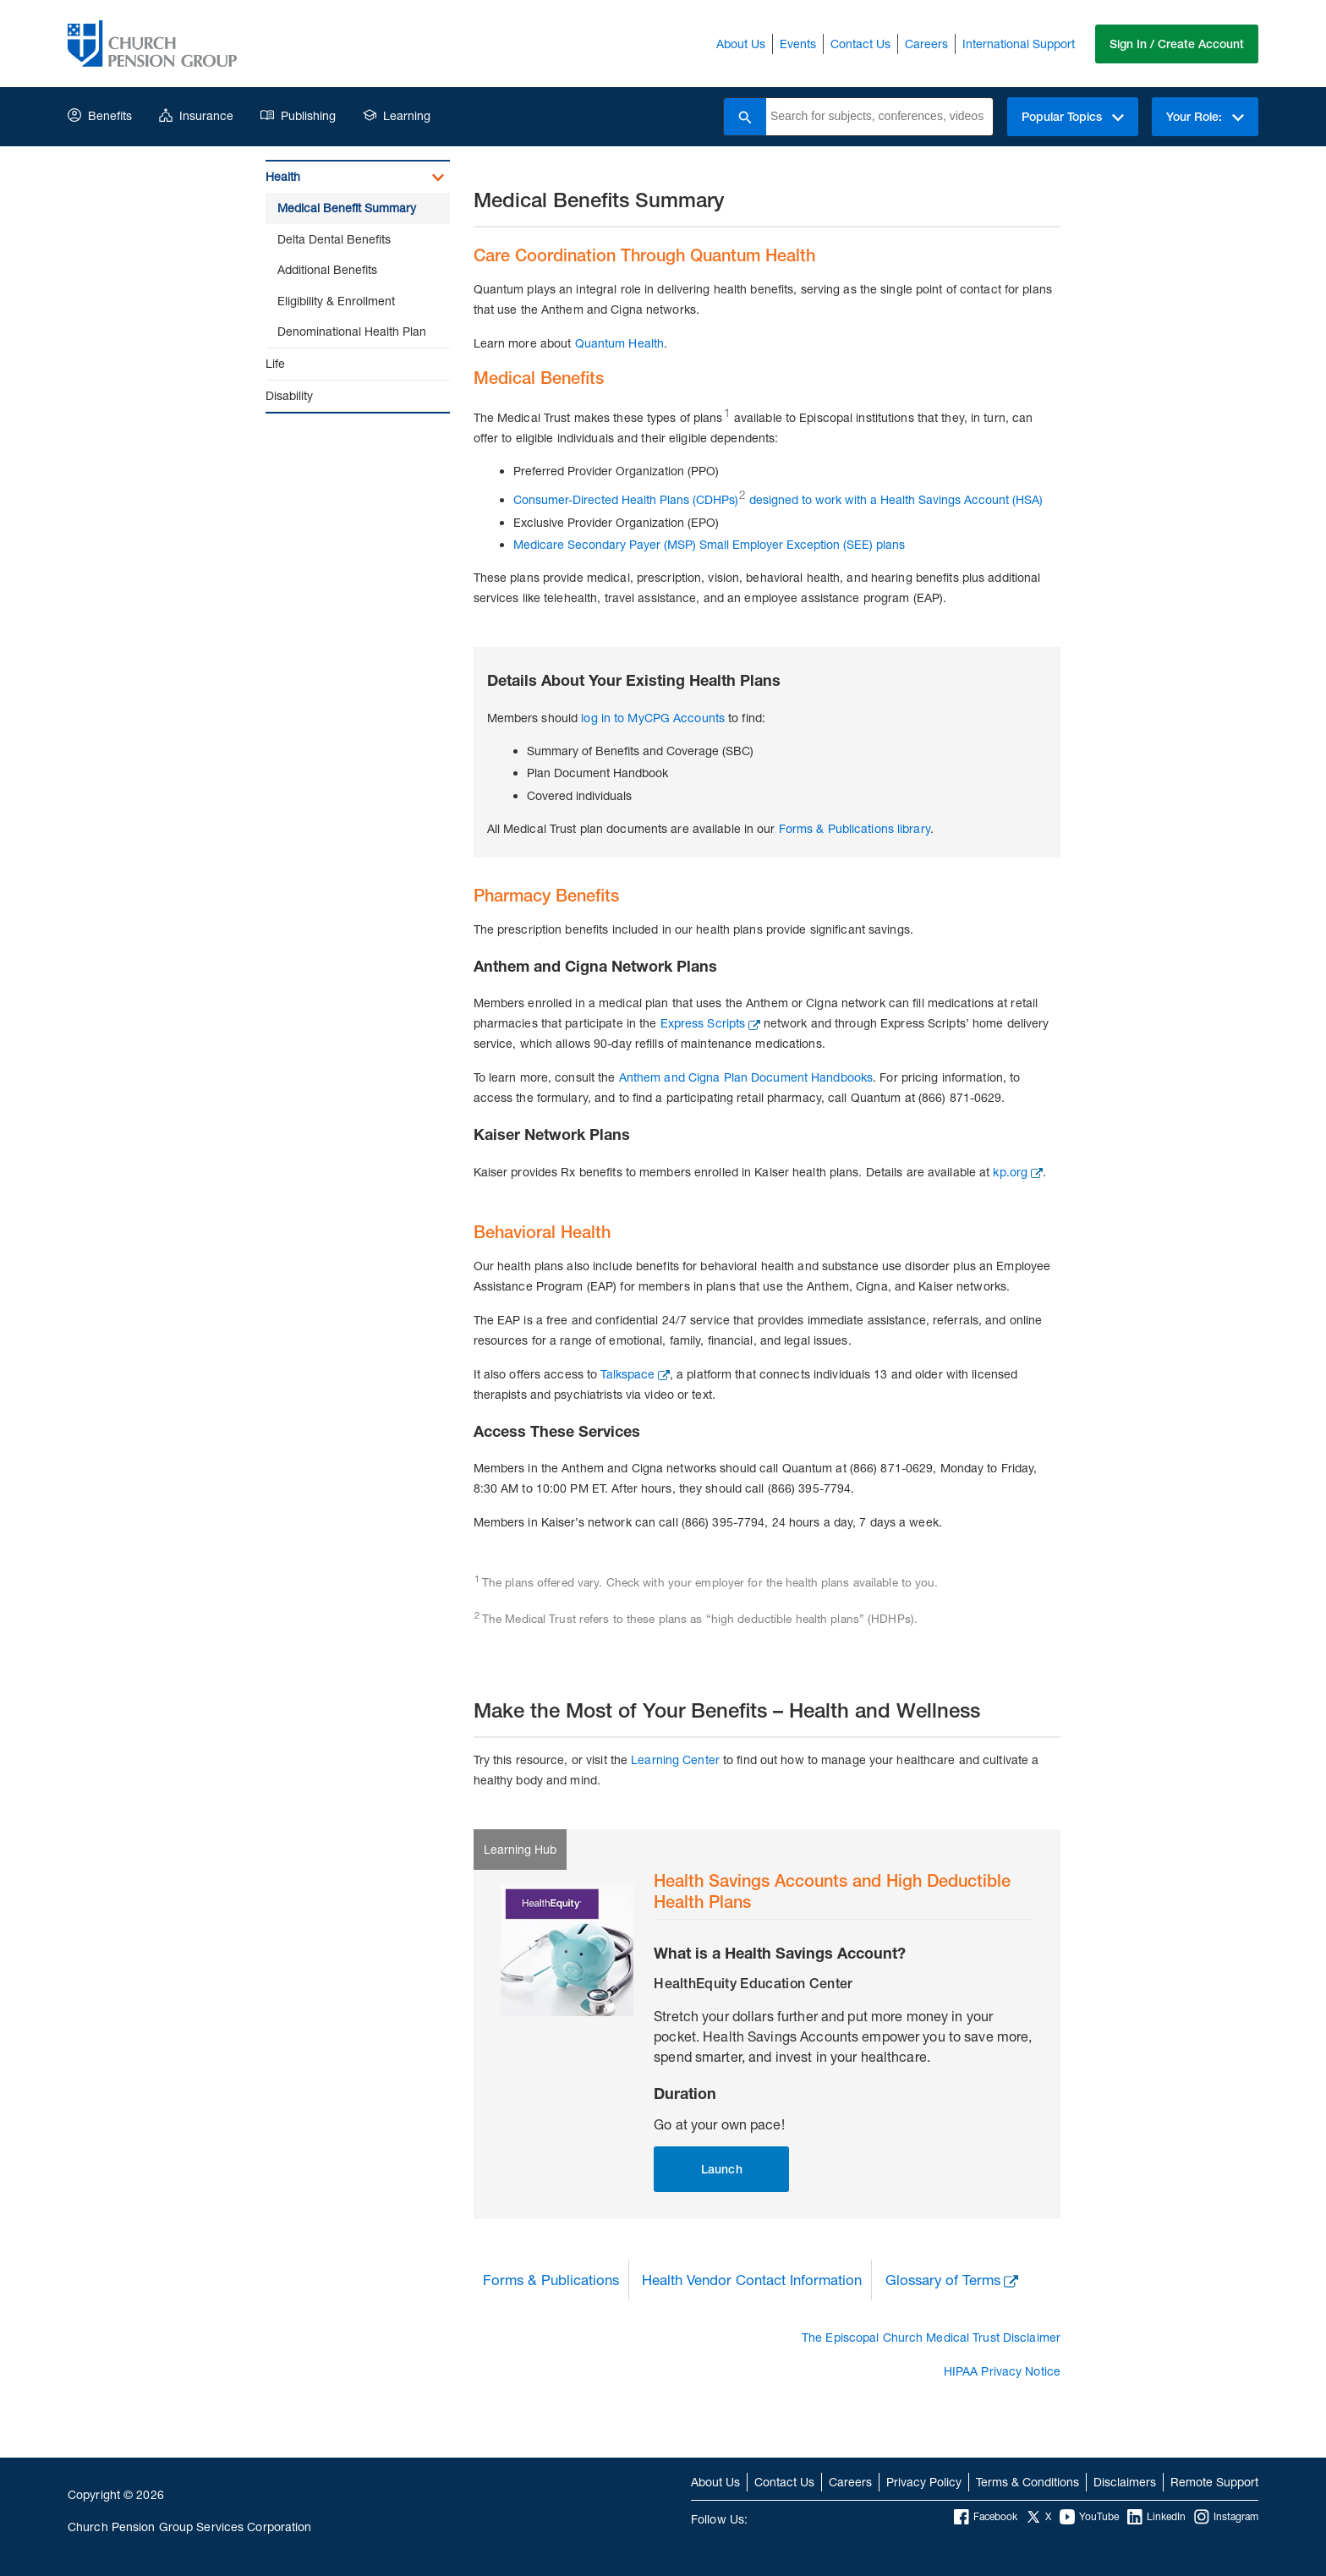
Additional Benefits (327, 269)
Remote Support (1214, 2482)
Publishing (298, 115)
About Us (740, 43)
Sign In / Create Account (1177, 44)
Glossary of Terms (942, 2280)
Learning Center (675, 1759)
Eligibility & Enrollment (336, 300)
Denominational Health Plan (351, 331)
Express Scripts (703, 1023)
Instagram (1226, 2516)
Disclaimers (1124, 2482)
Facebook (985, 2516)
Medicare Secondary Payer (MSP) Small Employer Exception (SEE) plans (709, 544)
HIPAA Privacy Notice (1002, 2371)
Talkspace (627, 1374)
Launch (721, 2169)
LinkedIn (1156, 2516)
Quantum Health (620, 343)
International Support (1018, 43)
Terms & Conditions (1027, 2482)
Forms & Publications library (854, 828)
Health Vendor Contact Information (752, 2280)
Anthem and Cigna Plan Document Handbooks (746, 1077)
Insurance (196, 115)
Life (275, 363)
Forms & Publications (551, 2280)
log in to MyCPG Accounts (653, 717)
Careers (926, 43)
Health (283, 176)
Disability (289, 395)
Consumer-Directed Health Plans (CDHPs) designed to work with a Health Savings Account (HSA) (778, 499)
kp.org (1010, 1172)
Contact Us (860, 43)
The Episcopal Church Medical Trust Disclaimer (931, 2337)
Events (798, 43)
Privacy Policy (924, 2482)
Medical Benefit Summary (346, 207)
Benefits (100, 115)
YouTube (1089, 2516)
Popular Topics (1073, 116)
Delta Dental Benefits (334, 239)
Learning (396, 115)
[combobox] (879, 116)
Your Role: (1205, 116)
